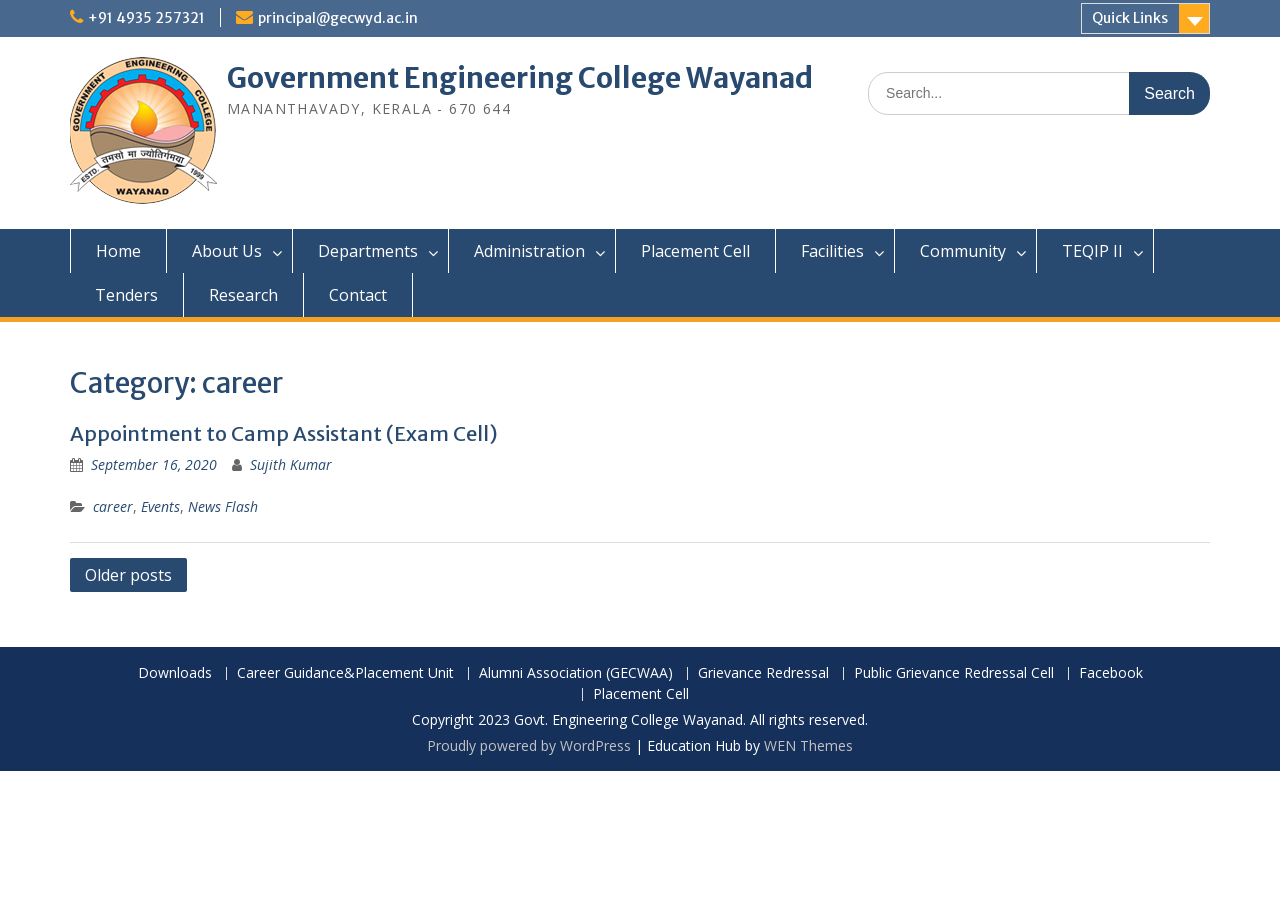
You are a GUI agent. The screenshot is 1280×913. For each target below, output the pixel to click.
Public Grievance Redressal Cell (954, 673)
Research (243, 295)
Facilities (832, 251)
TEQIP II (1092, 251)
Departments (368, 251)
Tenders (126, 295)
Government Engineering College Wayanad (520, 78)
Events (160, 506)
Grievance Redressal (763, 673)
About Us (227, 251)
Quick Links (1130, 18)
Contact (358, 295)
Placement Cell (695, 251)
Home (118, 251)
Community (963, 251)
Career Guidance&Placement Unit (345, 673)
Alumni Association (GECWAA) (576, 673)
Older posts (128, 575)
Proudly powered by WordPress (529, 745)
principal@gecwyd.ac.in (338, 18)
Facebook (1111, 673)
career (113, 506)
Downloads (175, 673)
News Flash (223, 506)
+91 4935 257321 (146, 18)
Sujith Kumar (291, 464)
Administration (529, 251)
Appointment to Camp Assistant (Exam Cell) (284, 433)
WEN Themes (808, 745)
